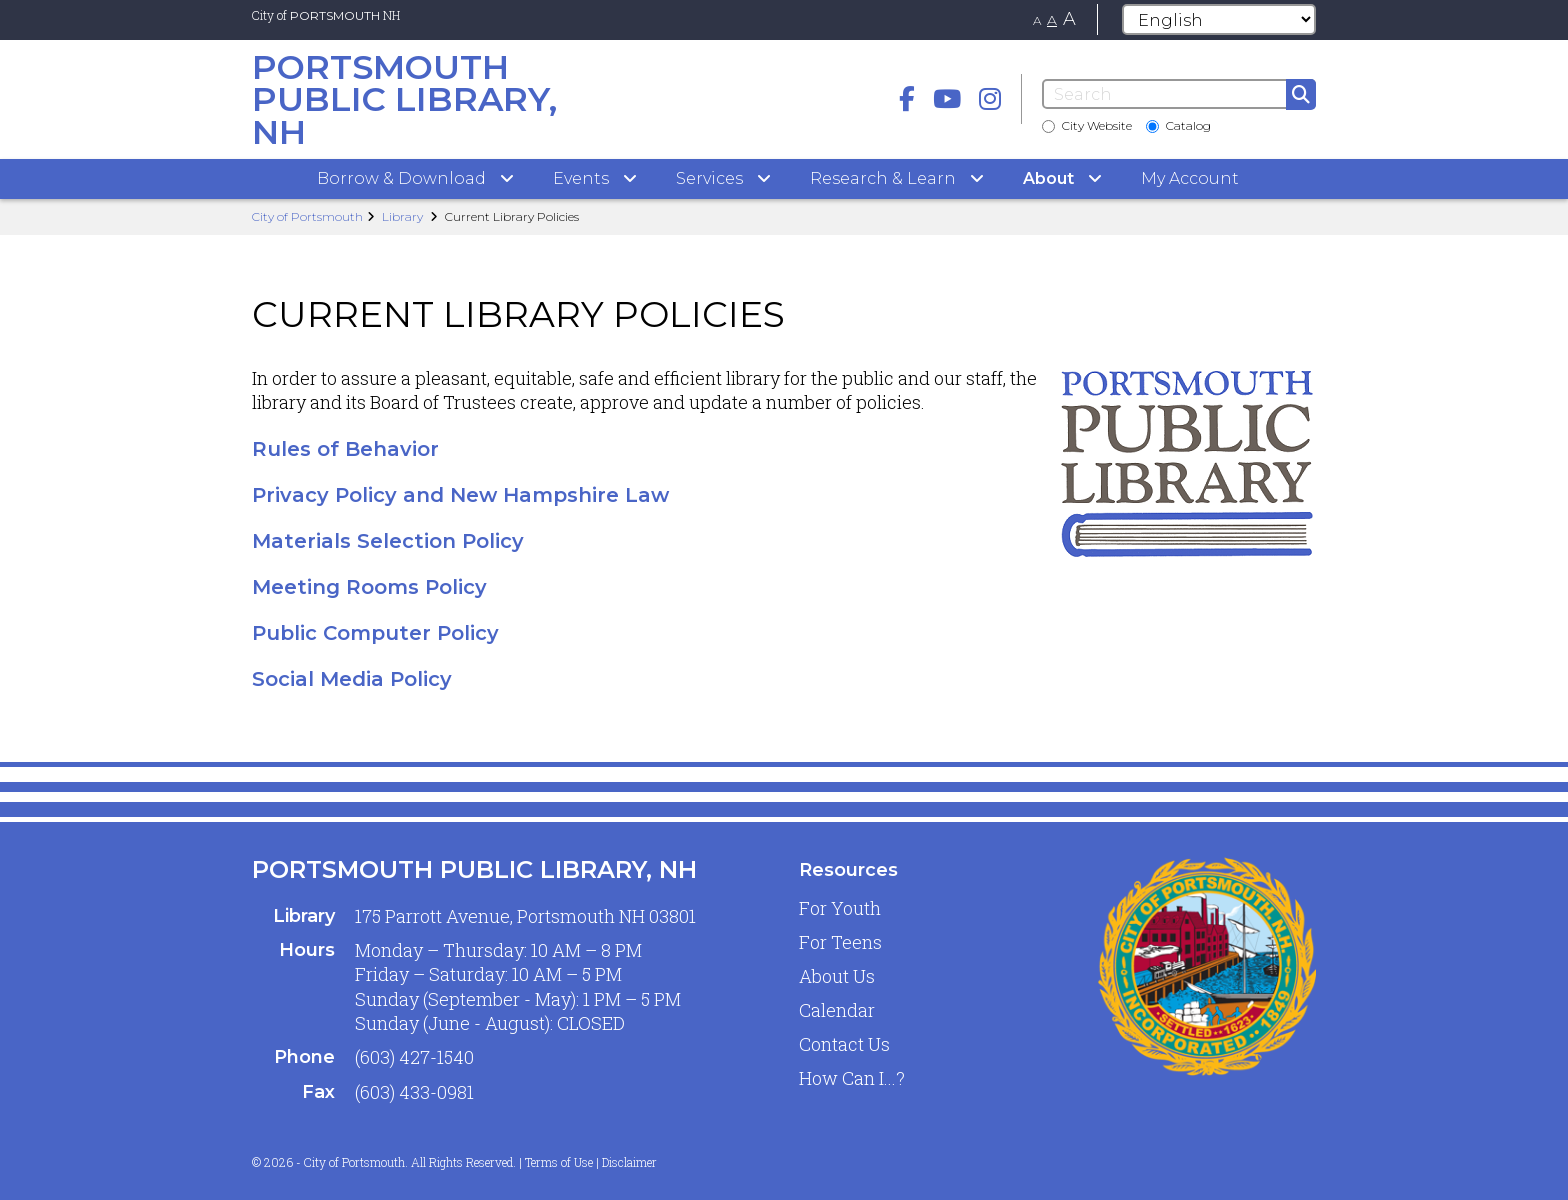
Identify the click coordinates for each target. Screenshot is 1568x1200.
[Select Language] (1219, 19)
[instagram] (990, 98)
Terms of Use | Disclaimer (591, 1162)
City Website (1087, 125)
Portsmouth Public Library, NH (474, 869)
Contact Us (844, 1044)
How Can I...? (852, 1078)
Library (402, 216)
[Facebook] (907, 98)
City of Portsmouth (307, 216)
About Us (837, 976)
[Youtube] (947, 98)
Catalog (1178, 125)
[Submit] (1301, 94)
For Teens (840, 942)
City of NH (326, 15)
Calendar (837, 1010)
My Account (1190, 178)
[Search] (1179, 94)
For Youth (840, 908)
